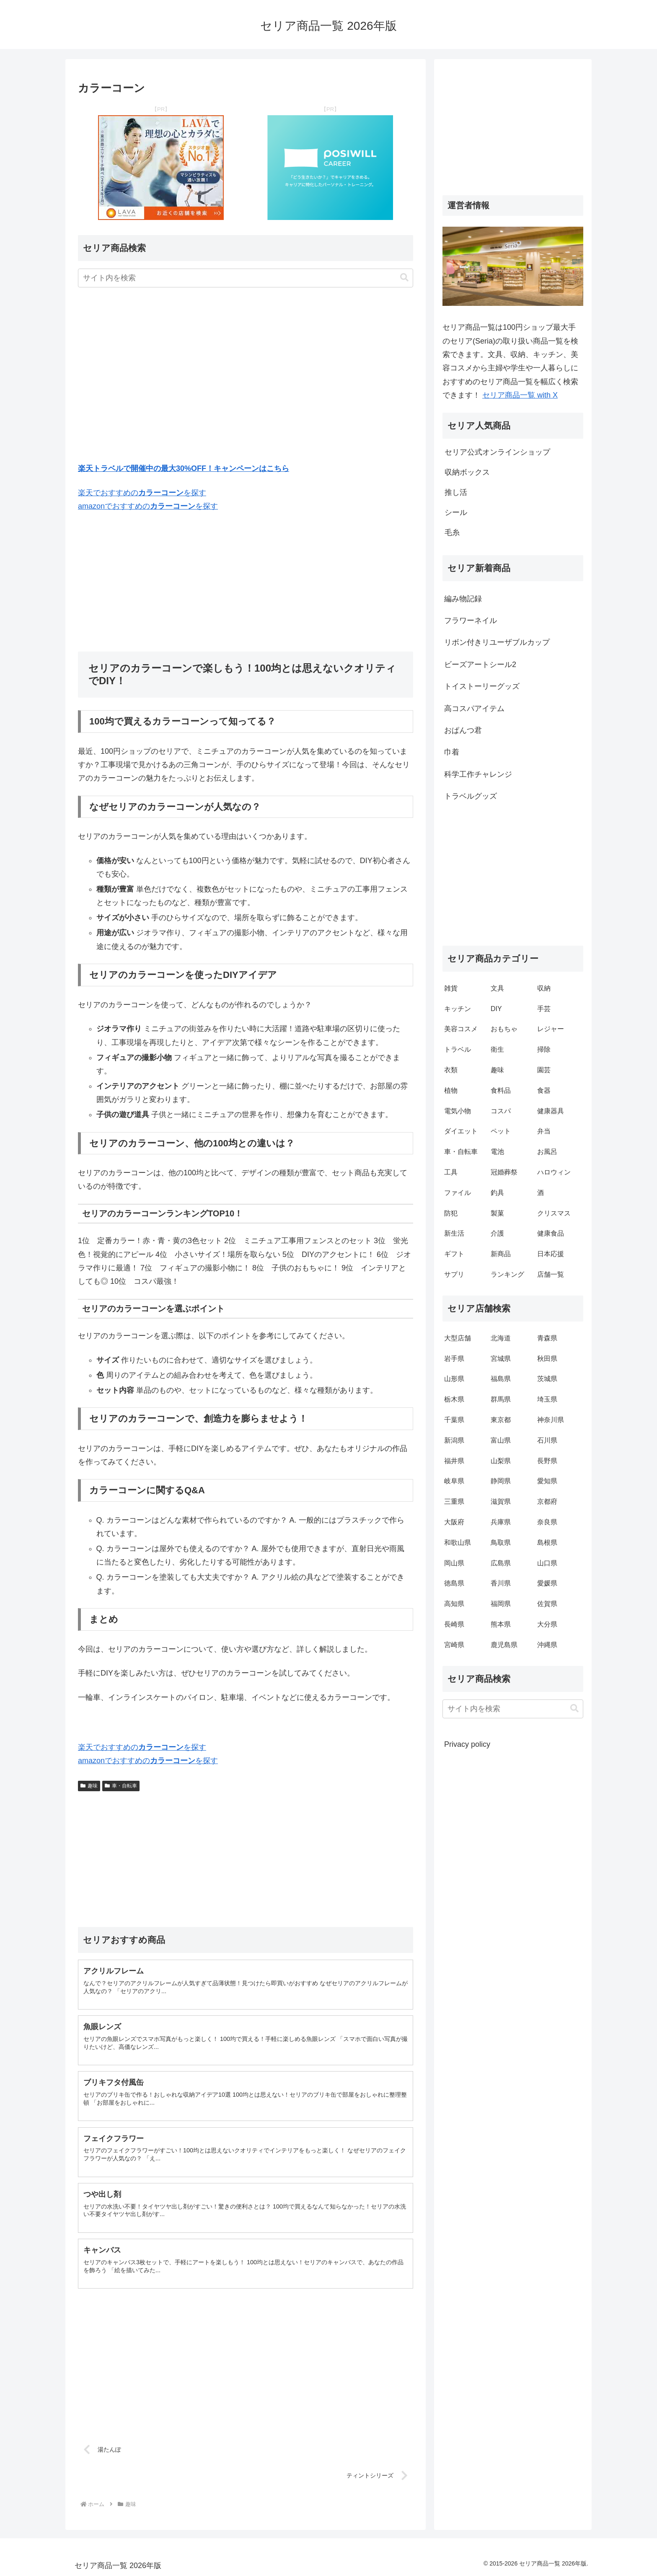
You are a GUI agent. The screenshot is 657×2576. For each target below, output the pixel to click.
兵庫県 (501, 1522)
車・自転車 (121, 1786)
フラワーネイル (470, 620)
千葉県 (454, 1419)
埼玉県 (547, 1399)
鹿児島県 (504, 1644)
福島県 (501, 1378)
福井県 (454, 1460)
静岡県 (501, 1481)
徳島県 (454, 1583)
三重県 (454, 1501)
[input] (245, 278)
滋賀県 (501, 1501)
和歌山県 (457, 1542)
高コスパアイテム (474, 708)
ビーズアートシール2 (480, 664)
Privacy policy (467, 1744)
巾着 (451, 752)
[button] (404, 277)
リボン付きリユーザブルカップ (497, 642)
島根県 (547, 1542)
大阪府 (454, 1522)
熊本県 (501, 1624)
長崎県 (454, 1624)
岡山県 (454, 1563)
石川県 (547, 1440)
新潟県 (454, 1440)
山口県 (547, 1563)
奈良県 (547, 1522)
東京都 (501, 1419)
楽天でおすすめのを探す (142, 493)
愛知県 (547, 1481)
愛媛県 (547, 1583)
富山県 (501, 1440)
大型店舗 (457, 1338)
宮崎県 (454, 1644)
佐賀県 (547, 1603)
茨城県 (547, 1378)
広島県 (501, 1563)
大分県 (547, 1624)
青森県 (547, 1338)
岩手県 (454, 1358)
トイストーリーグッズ (482, 686)
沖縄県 (547, 1644)
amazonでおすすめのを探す (148, 506)
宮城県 (501, 1358)
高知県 (454, 1603)
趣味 (89, 1786)
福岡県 (501, 1603)
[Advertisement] (245, 374)
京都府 (547, 1501)
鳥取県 (501, 1542)
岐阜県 (454, 1481)
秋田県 (547, 1358)
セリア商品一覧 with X (520, 395)
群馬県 (501, 1399)
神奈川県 (550, 1419)
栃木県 (454, 1399)
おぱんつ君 (463, 730)
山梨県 (501, 1460)
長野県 (547, 1460)
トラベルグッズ (470, 796)
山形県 (454, 1378)
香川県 (501, 1583)
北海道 (501, 1338)
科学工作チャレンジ (478, 774)
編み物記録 (463, 599)
